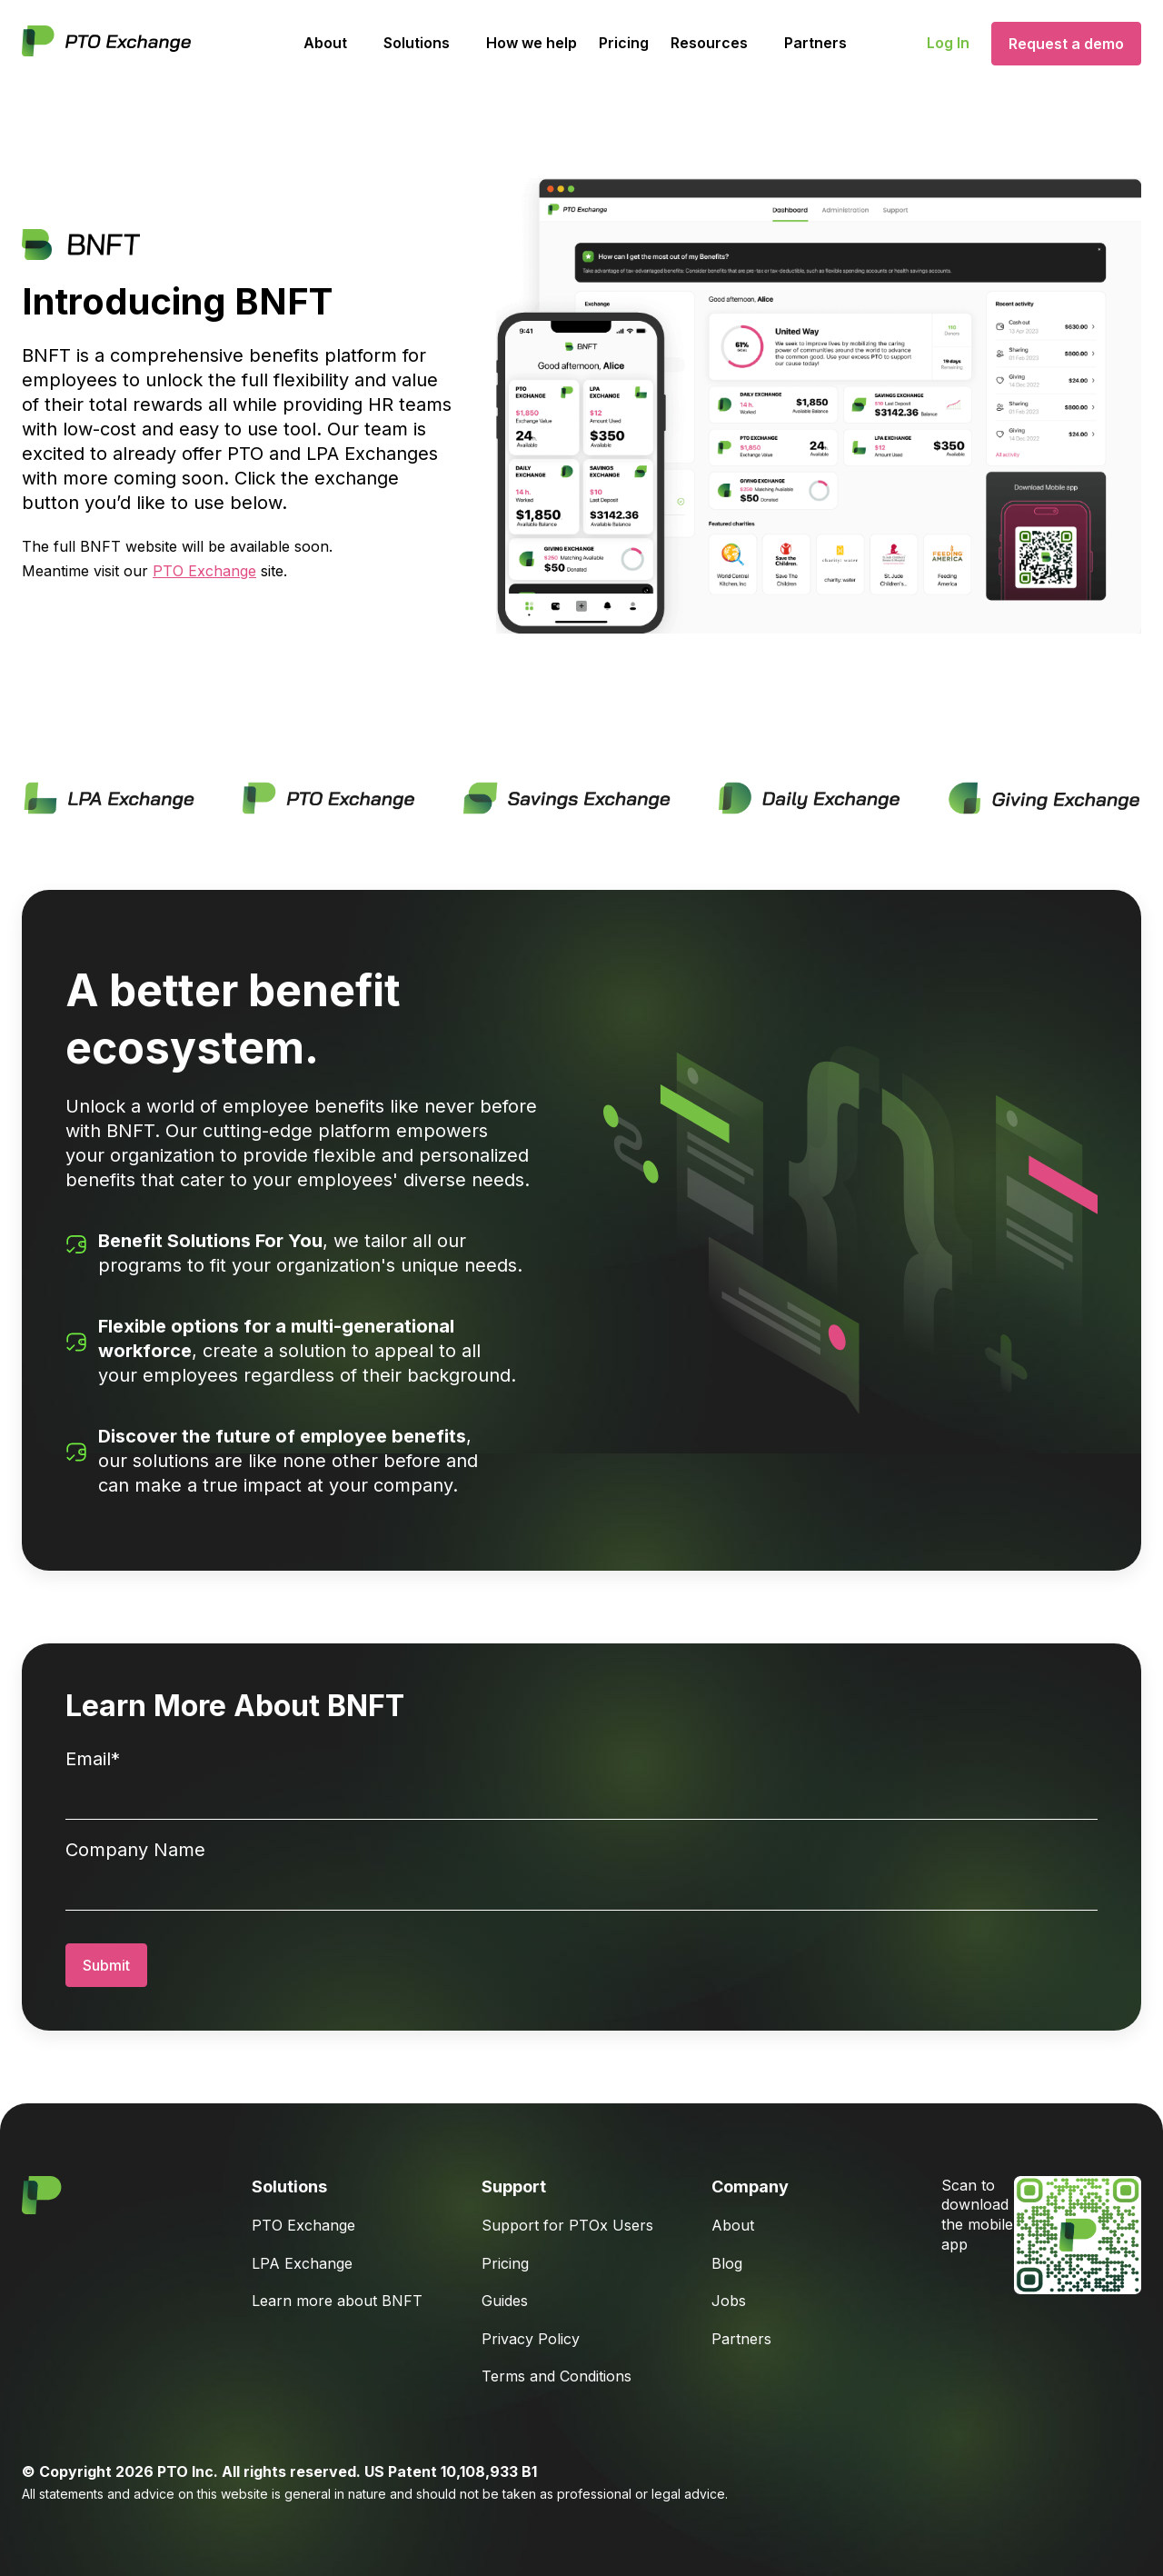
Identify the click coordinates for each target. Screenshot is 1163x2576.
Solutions (416, 43)
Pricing (624, 43)
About (325, 43)
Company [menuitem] (750, 2186)
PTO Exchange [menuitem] (303, 2225)
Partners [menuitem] (741, 2339)
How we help (531, 43)
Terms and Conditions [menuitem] (556, 2376)
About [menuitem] (732, 2225)
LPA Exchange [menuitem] (302, 2263)
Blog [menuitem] (726, 2263)
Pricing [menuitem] (505, 2263)
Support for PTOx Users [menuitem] (567, 2225)
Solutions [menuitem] (289, 2186)
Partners (815, 43)
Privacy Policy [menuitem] (531, 2339)
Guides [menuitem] (505, 2300)
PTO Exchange (204, 571)
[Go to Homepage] (106, 43)
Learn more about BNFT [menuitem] (337, 2300)
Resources (709, 43)
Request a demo (1066, 43)
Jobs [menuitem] (728, 2300)
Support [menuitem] (514, 2186)
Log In (948, 43)
